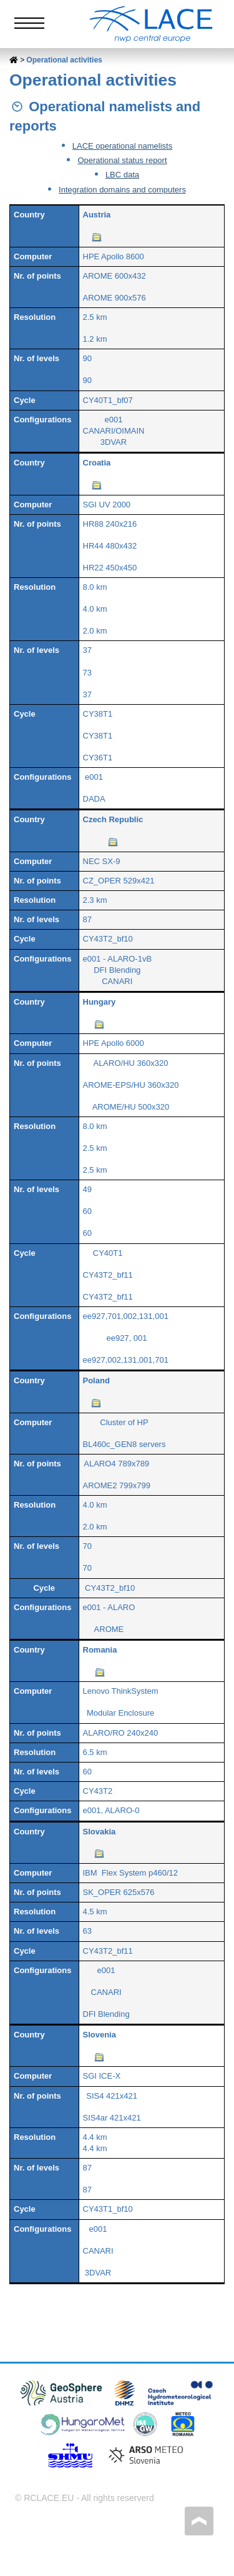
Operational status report (122, 160)
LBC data (122, 174)
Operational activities (64, 60)
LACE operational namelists (122, 146)
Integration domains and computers (122, 189)
